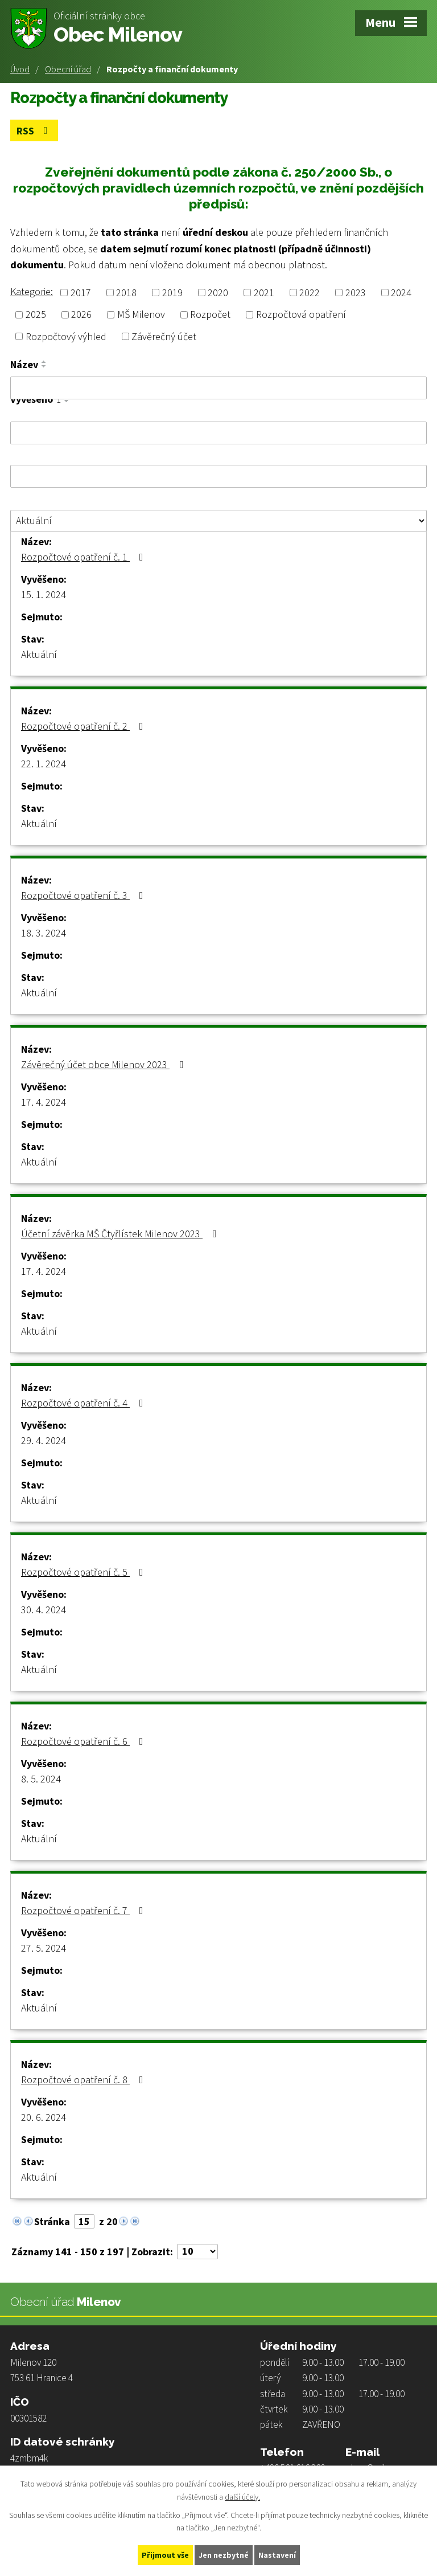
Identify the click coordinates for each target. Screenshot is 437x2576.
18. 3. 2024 (43, 932)
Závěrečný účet (163, 336)
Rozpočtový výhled (66, 336)
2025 (36, 314)
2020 (218, 292)
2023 (355, 292)
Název (24, 364)
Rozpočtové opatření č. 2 (84, 726)
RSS (34, 130)
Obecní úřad (68, 69)
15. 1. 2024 (43, 594)
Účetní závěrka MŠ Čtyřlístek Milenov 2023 (121, 1233)
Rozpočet (210, 314)
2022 (309, 292)
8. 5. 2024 (41, 1778)
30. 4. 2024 (43, 1609)
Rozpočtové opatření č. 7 (84, 1910)
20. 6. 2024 (43, 2117)
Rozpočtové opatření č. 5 (84, 1572)
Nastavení (277, 2555)
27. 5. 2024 (43, 1948)
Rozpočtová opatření (301, 314)
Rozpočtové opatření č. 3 (84, 895)
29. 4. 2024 (43, 1440)
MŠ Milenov (141, 314)
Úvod (20, 69)
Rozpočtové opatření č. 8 (84, 2079)
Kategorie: (31, 291)
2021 (264, 292)
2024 (401, 292)
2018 (126, 292)
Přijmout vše (165, 2555)
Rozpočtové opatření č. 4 (84, 1402)
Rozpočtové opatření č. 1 (84, 556)
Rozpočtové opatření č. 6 (84, 1741)
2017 (81, 292)
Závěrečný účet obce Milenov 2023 (104, 1064)
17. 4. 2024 (43, 1102)
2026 (81, 314)
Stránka (52, 2221)
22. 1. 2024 (43, 763)
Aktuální (39, 654)
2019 (172, 292)
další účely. (242, 2497)
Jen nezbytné (224, 2555)
